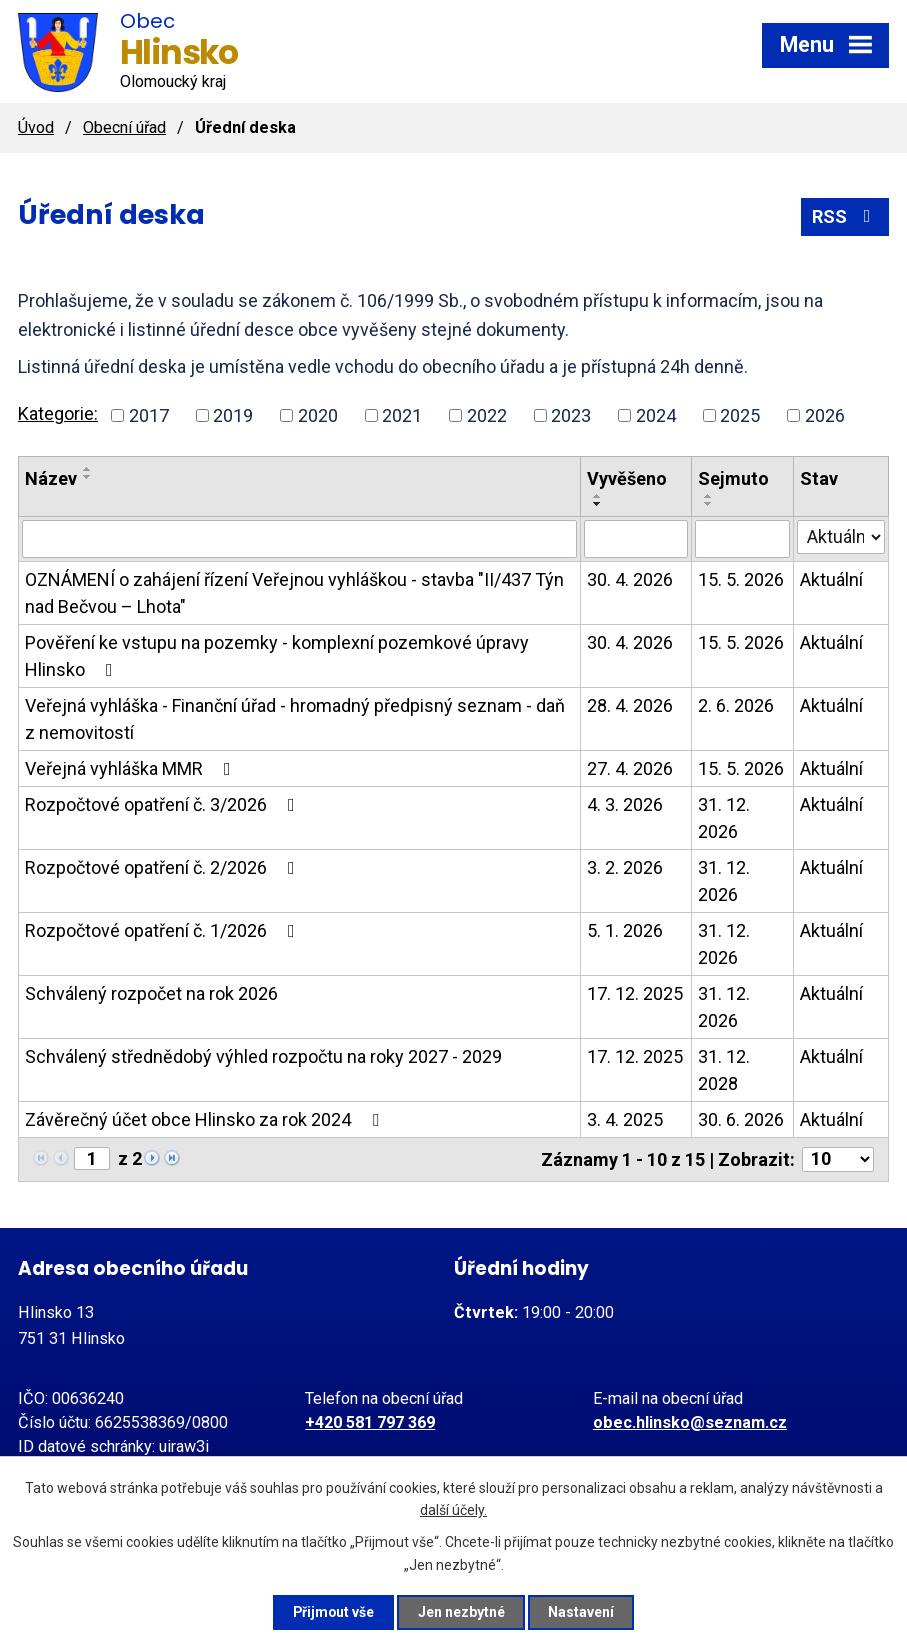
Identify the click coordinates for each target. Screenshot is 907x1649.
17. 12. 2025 (635, 993)
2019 (233, 415)
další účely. (453, 1510)
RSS (845, 216)
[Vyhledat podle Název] (299, 539)
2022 (487, 415)
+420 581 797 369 (370, 1422)
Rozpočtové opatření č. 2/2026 (164, 867)
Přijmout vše (332, 1612)
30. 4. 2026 (630, 579)
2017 (149, 415)
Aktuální (831, 579)
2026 (825, 415)
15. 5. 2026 (741, 579)
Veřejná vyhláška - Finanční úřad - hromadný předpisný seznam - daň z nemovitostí (295, 719)
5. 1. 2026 (625, 930)
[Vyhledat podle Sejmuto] (743, 539)
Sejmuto (733, 478)
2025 (740, 415)
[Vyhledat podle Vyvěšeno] (636, 539)
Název (51, 478)
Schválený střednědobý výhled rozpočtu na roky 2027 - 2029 (263, 1056)
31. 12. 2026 (724, 818)
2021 (402, 415)
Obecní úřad (124, 127)
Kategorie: (58, 413)
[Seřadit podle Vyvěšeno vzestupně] (598, 496)
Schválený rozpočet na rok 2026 (151, 993)
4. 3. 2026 (625, 804)
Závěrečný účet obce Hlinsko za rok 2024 (206, 1119)
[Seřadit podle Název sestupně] (88, 477)
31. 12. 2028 (724, 1070)
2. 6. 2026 (736, 705)
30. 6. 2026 (741, 1119)
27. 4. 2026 (630, 768)
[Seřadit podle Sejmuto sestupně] (709, 504)
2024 (656, 415)
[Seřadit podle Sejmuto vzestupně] (709, 496)
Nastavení (584, 1612)
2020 (318, 415)
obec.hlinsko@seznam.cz (690, 1422)
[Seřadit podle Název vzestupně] (88, 469)
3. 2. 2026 (625, 867)
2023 (571, 415)
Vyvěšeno (627, 478)
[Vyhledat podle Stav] (841, 537)
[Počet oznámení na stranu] (838, 1159)
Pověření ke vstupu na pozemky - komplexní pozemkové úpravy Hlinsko (277, 656)
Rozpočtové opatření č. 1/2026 (164, 930)
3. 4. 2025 (625, 1119)
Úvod (36, 127)
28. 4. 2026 (630, 705)
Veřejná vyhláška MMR (132, 768)
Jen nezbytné (462, 1612)
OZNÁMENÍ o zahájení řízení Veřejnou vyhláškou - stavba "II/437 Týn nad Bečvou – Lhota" (294, 593)
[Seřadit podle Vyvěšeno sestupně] (598, 504)
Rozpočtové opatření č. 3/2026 (164, 804)
